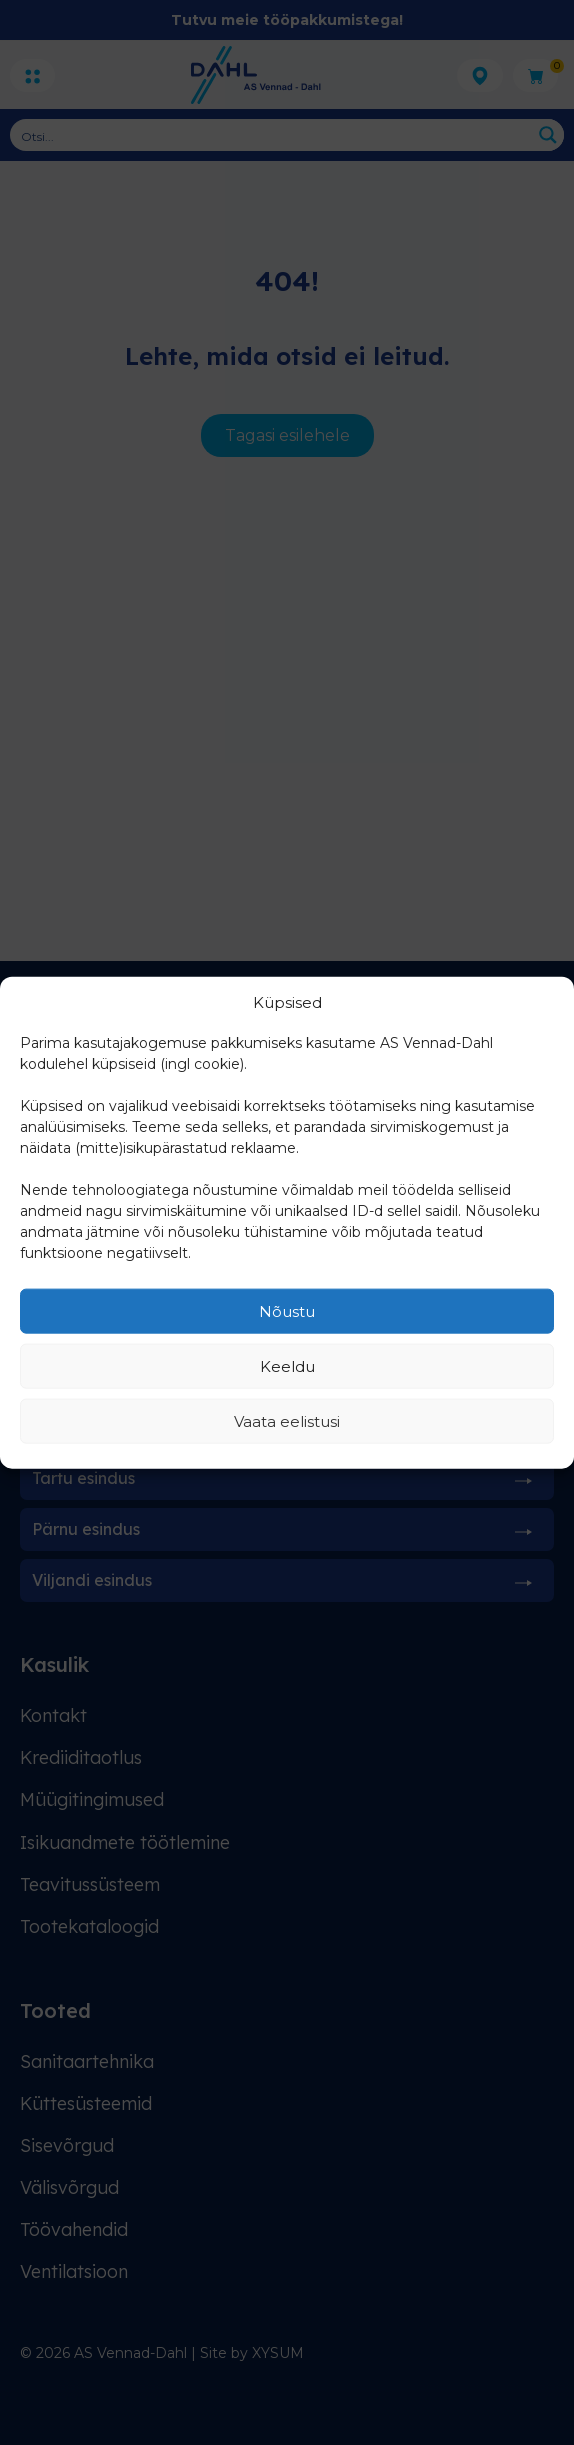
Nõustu (287, 1310)
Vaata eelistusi (287, 1420)
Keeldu (287, 1365)
